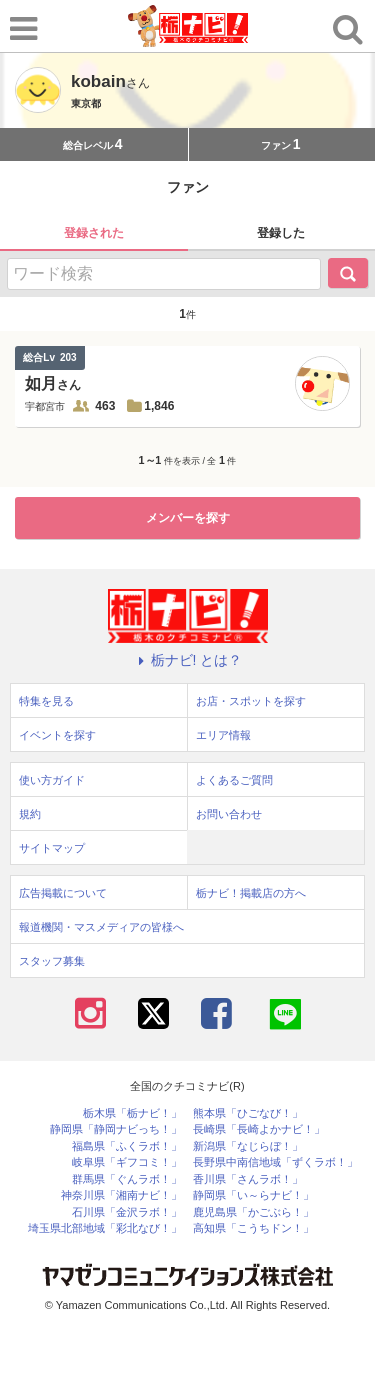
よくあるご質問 (234, 780)
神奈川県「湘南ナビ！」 (121, 1195)
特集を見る (46, 701)
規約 (30, 814)
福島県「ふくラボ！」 (127, 1146)
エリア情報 (223, 735)
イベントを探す (57, 735)
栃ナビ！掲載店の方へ (251, 893)
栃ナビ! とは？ (188, 660)
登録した (281, 233)
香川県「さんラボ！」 (248, 1179)
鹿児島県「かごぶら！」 (253, 1212)
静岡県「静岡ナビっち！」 (116, 1129)
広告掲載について (63, 893)
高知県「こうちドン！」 (253, 1228)
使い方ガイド (52, 780)
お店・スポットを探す (251, 701)
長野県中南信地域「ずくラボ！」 (275, 1162)
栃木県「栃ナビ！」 (132, 1113)
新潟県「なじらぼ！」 (248, 1146)
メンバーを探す (188, 518)
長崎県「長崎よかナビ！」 (259, 1129)
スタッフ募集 (52, 961)
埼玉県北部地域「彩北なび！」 (105, 1228)
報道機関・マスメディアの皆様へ (101, 927)
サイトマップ (52, 848)
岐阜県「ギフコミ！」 (127, 1162)
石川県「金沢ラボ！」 (127, 1212)
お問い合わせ (229, 814)
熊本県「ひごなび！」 (248, 1113)
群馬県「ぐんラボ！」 (127, 1179)
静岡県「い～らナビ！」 (253, 1195)
